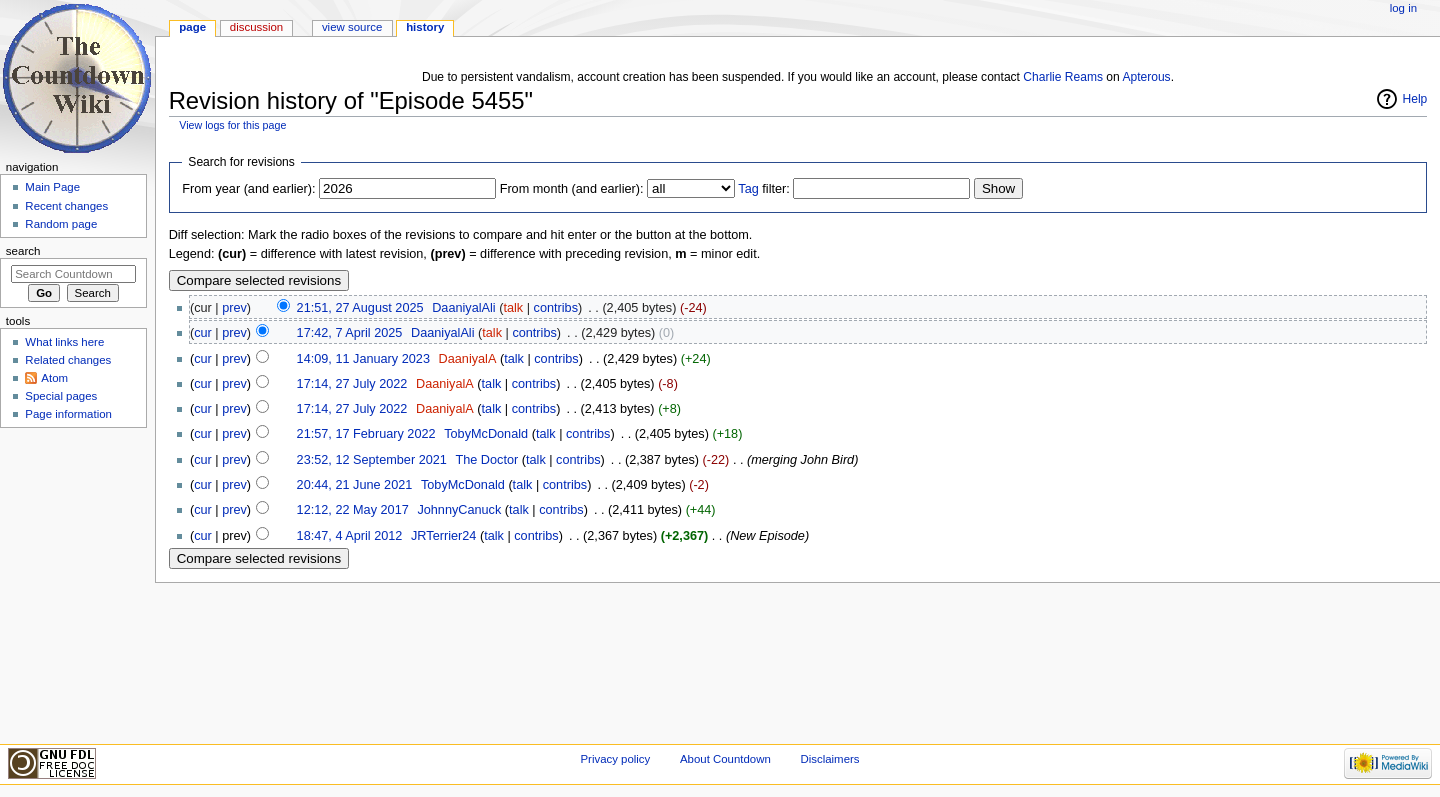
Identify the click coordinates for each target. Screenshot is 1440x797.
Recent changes (66, 206)
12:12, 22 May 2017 (353, 510)
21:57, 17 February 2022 (366, 434)
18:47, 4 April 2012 (350, 536)
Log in (1403, 8)
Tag (748, 189)
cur (203, 333)
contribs (556, 308)
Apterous (1146, 77)
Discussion (256, 27)
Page (192, 27)
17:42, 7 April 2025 (350, 333)
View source (352, 27)
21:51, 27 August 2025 (360, 308)
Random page (61, 224)
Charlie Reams (1063, 77)
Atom (54, 378)
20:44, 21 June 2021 (355, 485)
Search (23, 251)
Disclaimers (829, 759)
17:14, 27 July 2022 (352, 384)
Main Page (52, 187)
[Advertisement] (73, 584)
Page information (68, 414)
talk (513, 308)
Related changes (68, 360)
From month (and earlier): (572, 189)
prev (234, 308)
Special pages (61, 396)
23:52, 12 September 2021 (372, 460)
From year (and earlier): (248, 189)
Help (1415, 99)
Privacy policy (615, 759)
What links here (64, 342)
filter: (764, 189)
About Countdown (725, 759)
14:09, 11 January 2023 (363, 359)
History (425, 27)
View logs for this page (232, 125)
